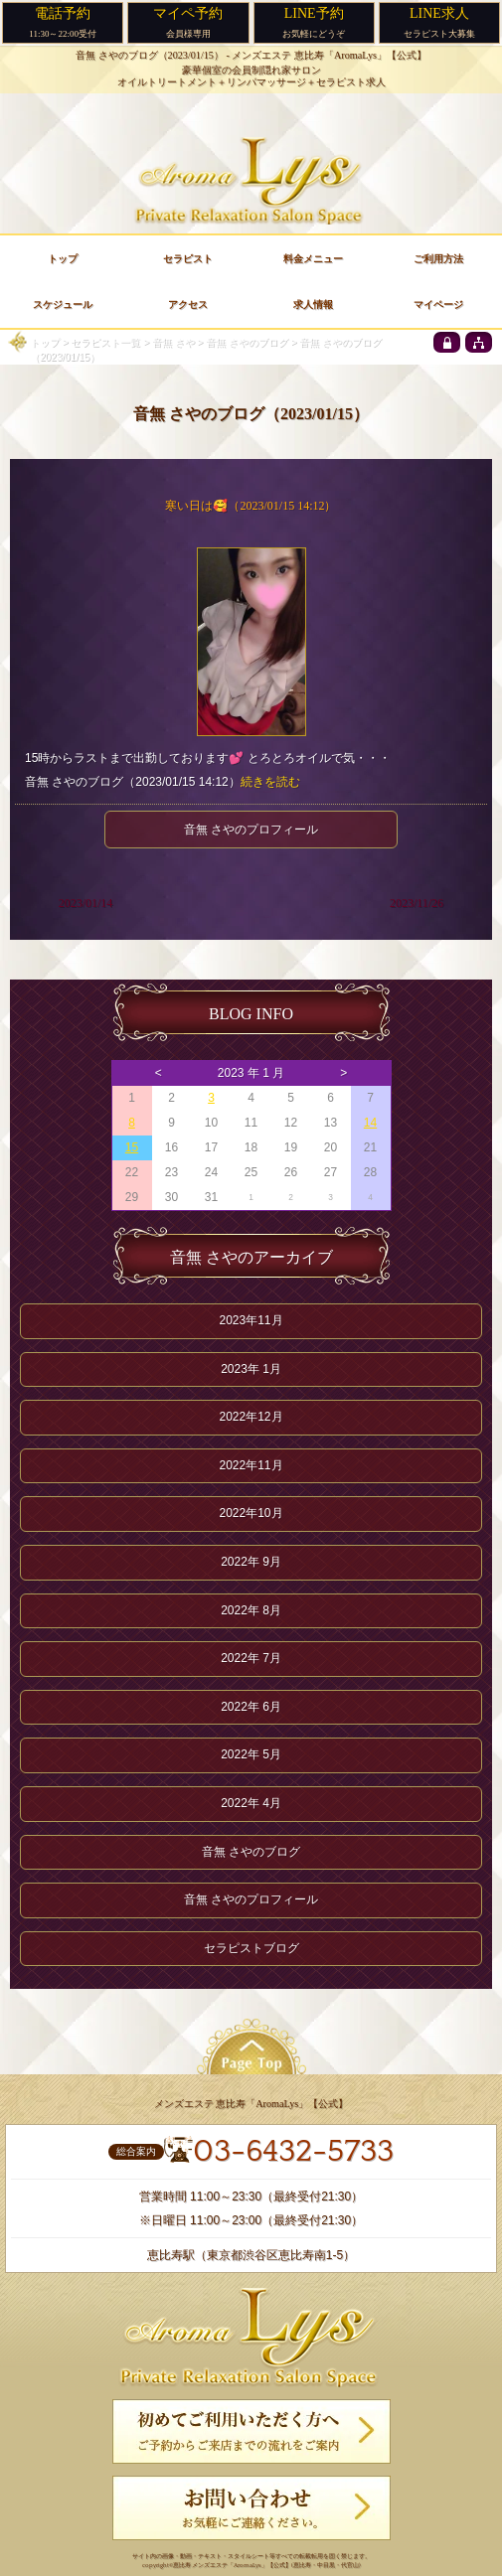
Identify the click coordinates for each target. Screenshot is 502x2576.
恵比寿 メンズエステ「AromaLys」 (220, 2565)
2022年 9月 (251, 1562)
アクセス (188, 304)
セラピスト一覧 (105, 342)
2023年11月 (250, 1320)
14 (370, 1123)
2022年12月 (250, 1417)
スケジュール (62, 304)
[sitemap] (478, 342)
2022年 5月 (251, 1754)
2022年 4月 (251, 1803)
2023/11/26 (416, 903)
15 (131, 1147)
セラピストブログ (251, 1948)
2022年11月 (250, 1465)
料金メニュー (313, 258)
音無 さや (173, 342)
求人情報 (313, 304)
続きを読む (270, 782)
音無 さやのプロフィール (251, 829)
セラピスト (188, 258)
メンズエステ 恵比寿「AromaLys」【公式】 (329, 55)
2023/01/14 (86, 903)
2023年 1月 (251, 1369)
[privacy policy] (446, 342)
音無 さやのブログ (247, 342)
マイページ (438, 304)
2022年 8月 (251, 1610)
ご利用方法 (438, 258)
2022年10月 (250, 1513)
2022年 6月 (251, 1707)
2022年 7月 (251, 1658)
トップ (45, 342)
